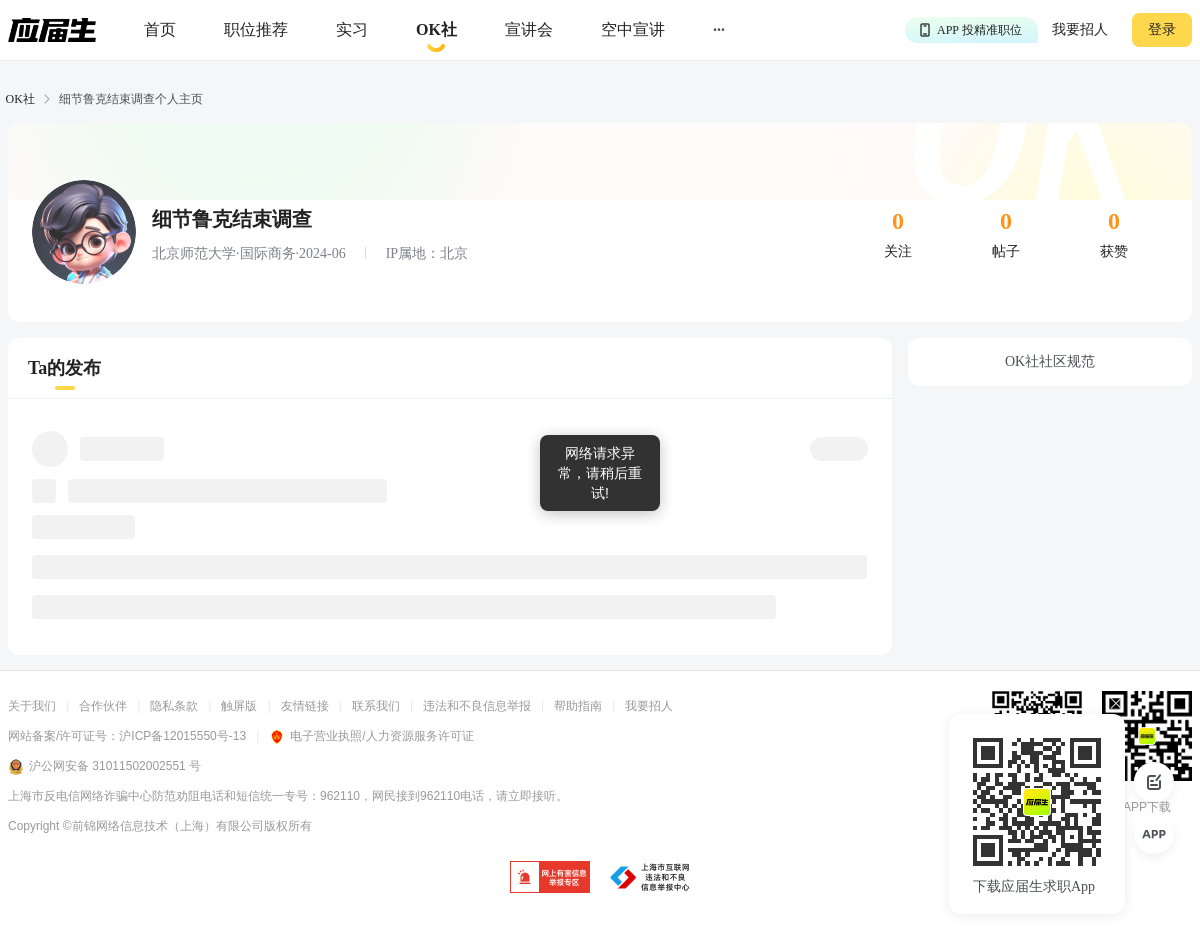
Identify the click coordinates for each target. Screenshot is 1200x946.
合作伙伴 (103, 706)
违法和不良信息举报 (477, 706)
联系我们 (376, 706)
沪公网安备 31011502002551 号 (104, 767)
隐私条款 (174, 706)
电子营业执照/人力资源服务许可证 (371, 736)
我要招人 (1080, 29)
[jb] (550, 878)
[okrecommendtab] (436, 30)
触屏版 (239, 706)
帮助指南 (578, 706)
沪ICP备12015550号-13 (182, 736)
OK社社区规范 (1050, 361)
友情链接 (305, 706)
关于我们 (32, 706)
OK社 (20, 99)
